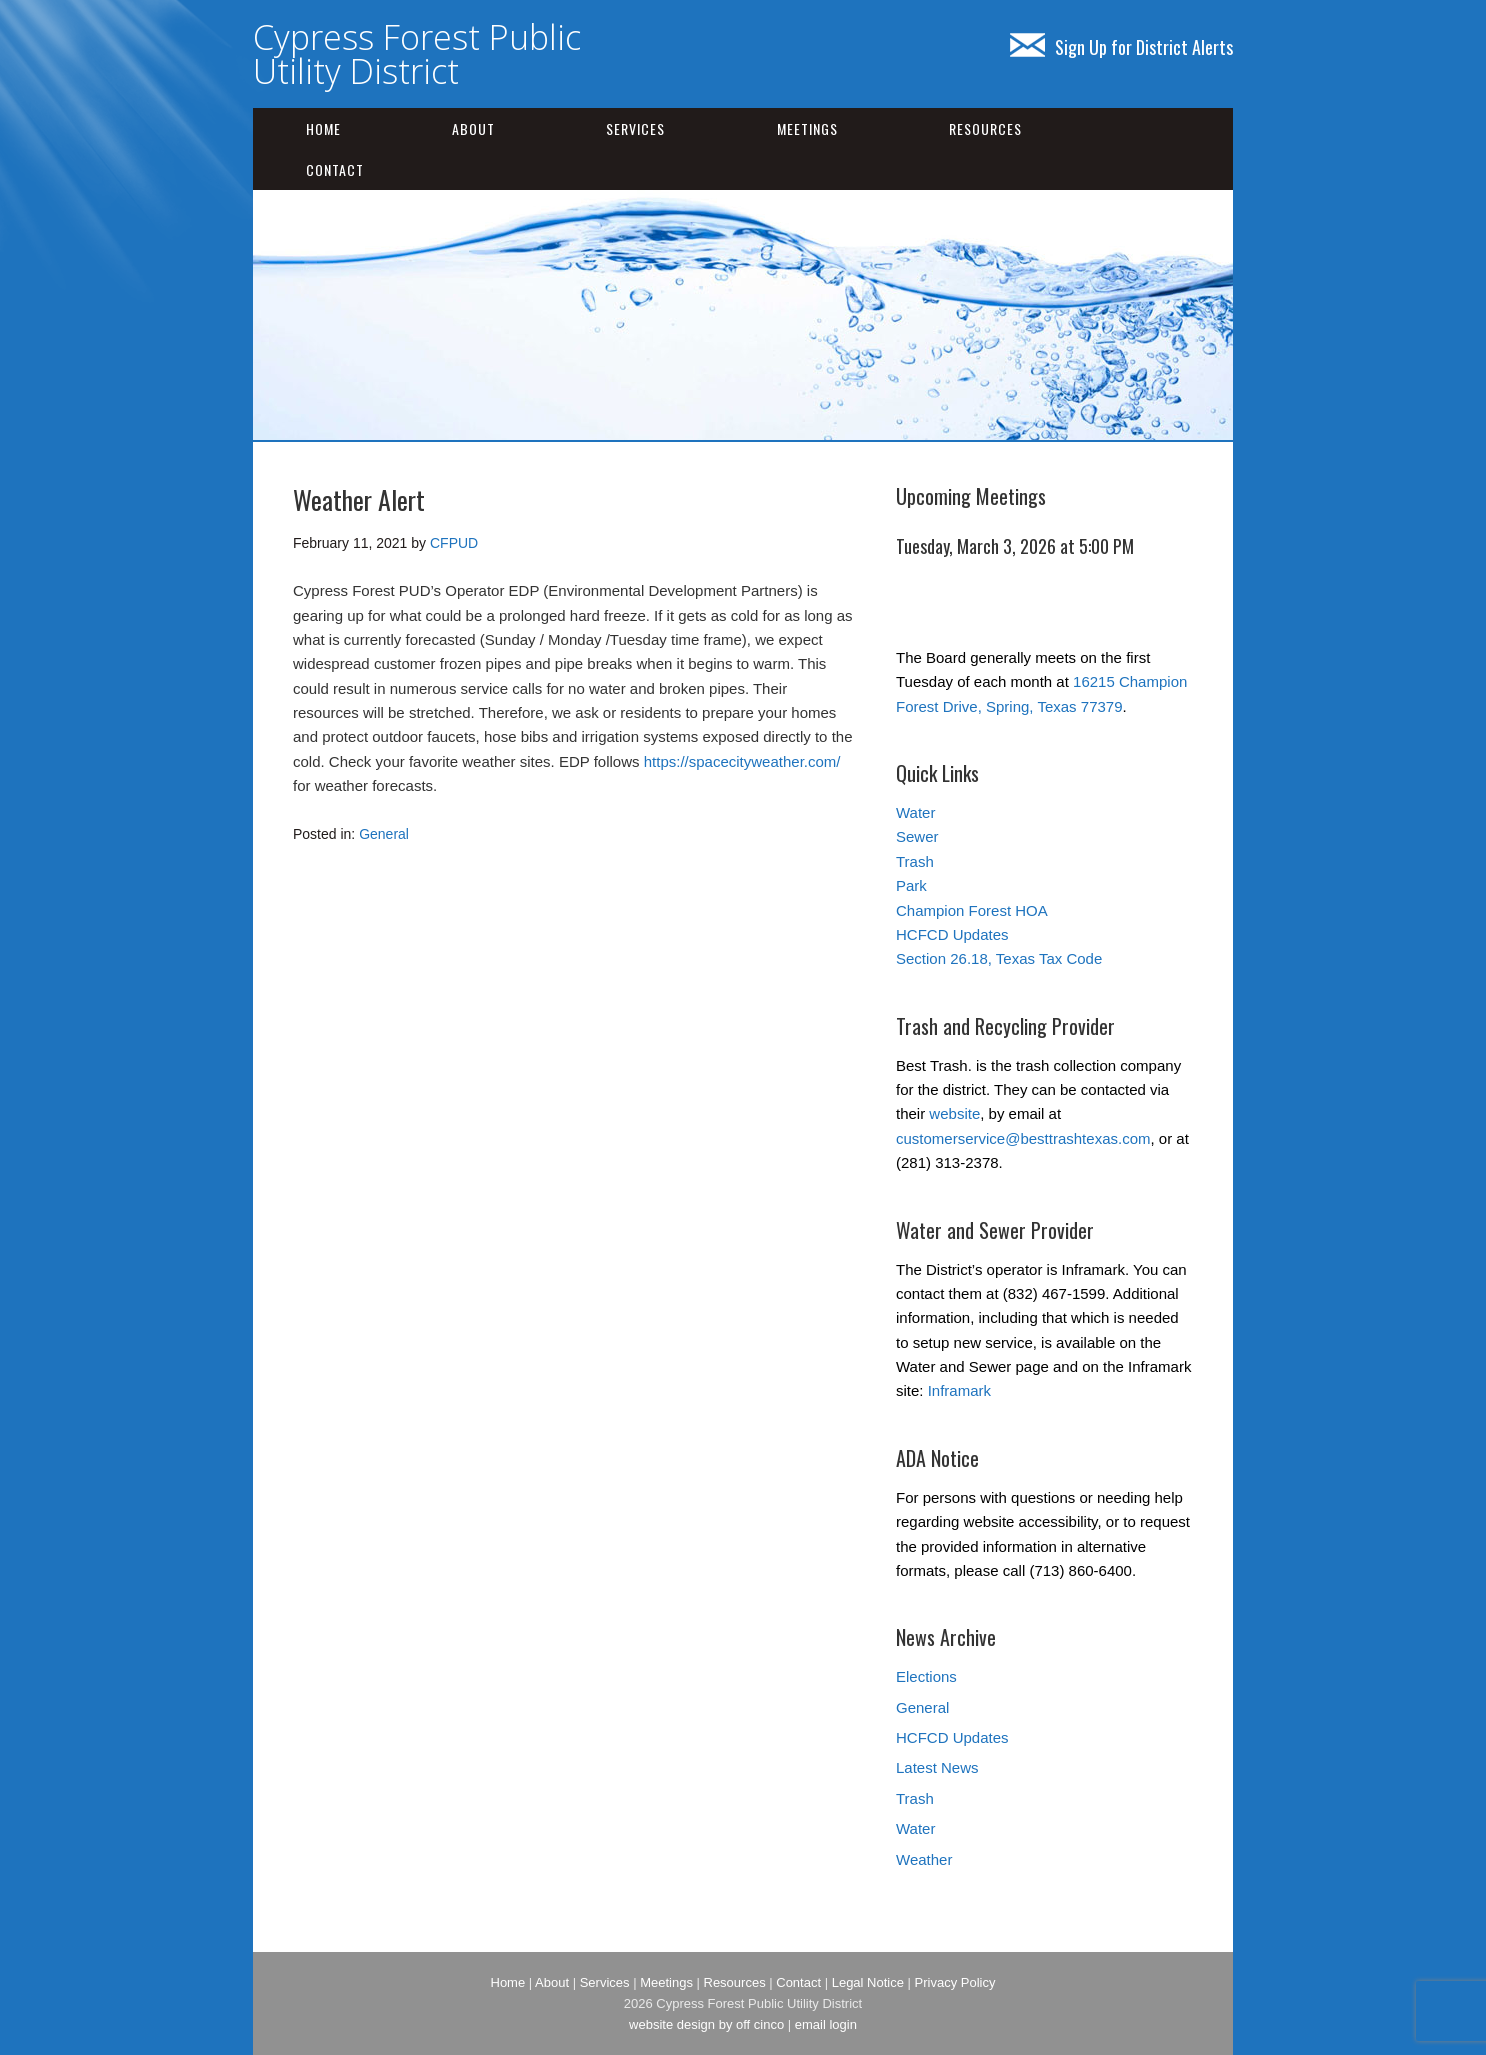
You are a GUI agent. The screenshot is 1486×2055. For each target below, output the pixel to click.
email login (826, 2024)
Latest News (937, 1767)
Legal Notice (868, 1982)
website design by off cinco (706, 2024)
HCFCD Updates (952, 934)
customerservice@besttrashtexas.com (1023, 1138)
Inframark (959, 1390)
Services (635, 128)
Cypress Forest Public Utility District (417, 54)
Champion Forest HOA (972, 910)
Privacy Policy (955, 1982)
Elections (926, 1676)
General (384, 834)
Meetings (807, 128)
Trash (915, 861)
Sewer (917, 836)
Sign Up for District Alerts (1121, 47)
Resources (985, 128)
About (473, 128)
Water (915, 812)
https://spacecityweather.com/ (742, 761)
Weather (924, 1859)
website (954, 1113)
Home (323, 128)
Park (911, 885)
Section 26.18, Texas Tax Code (999, 958)
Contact (335, 169)
